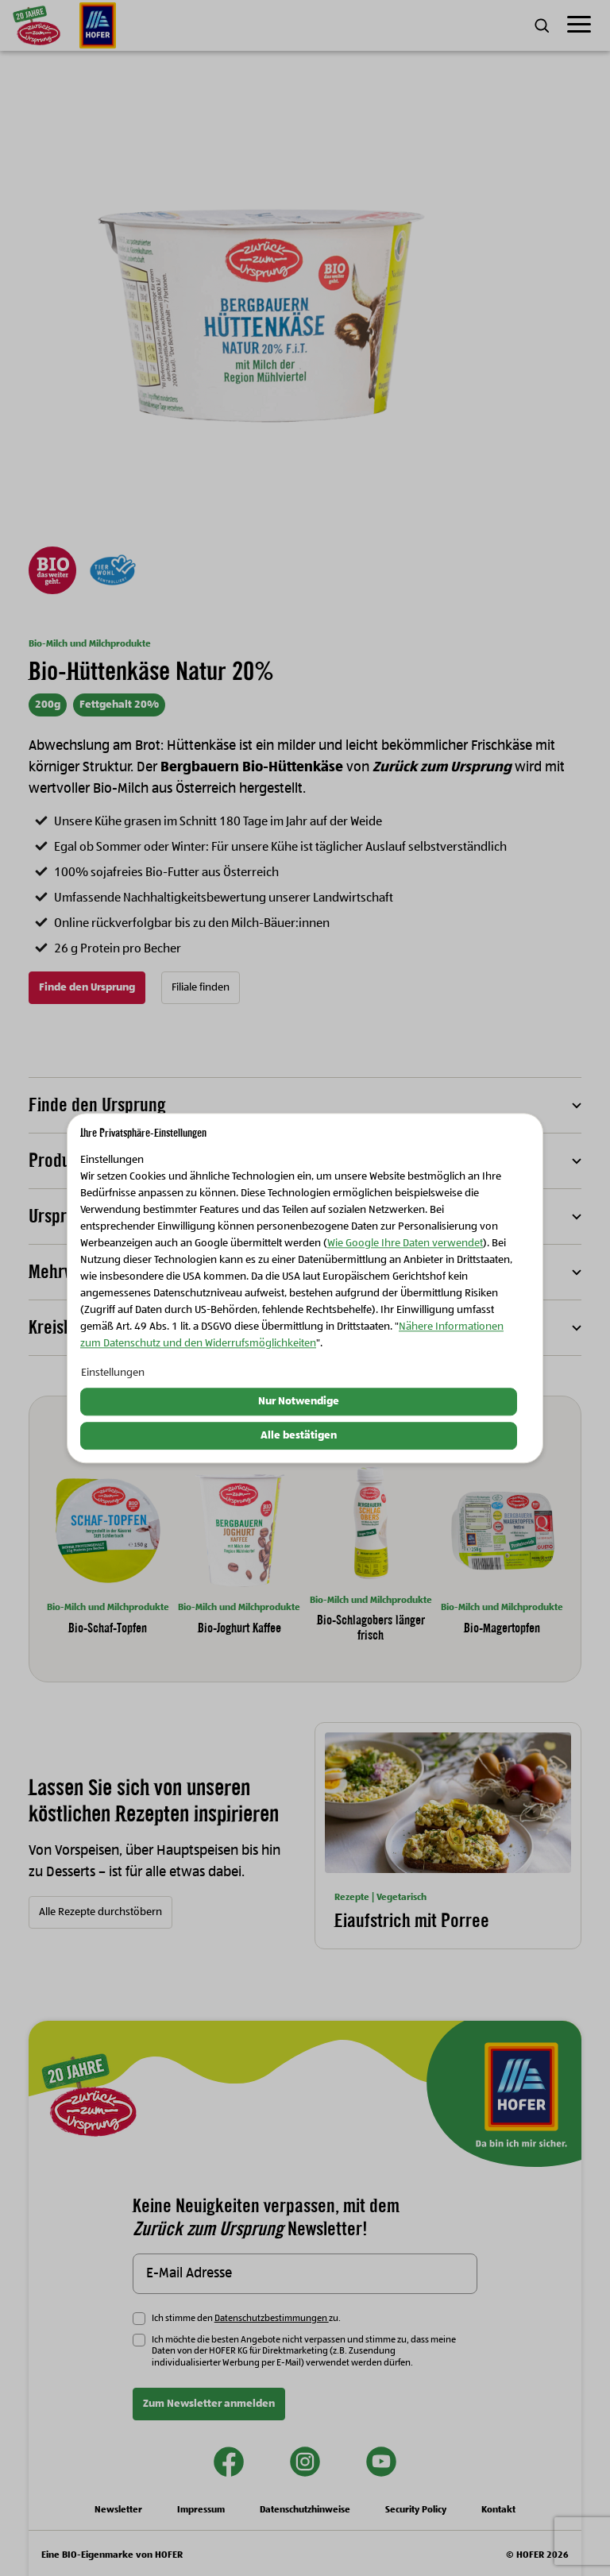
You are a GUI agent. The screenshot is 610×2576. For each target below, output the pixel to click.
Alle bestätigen (299, 1435)
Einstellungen (113, 1373)
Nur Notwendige (298, 1402)
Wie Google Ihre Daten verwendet (405, 1243)
